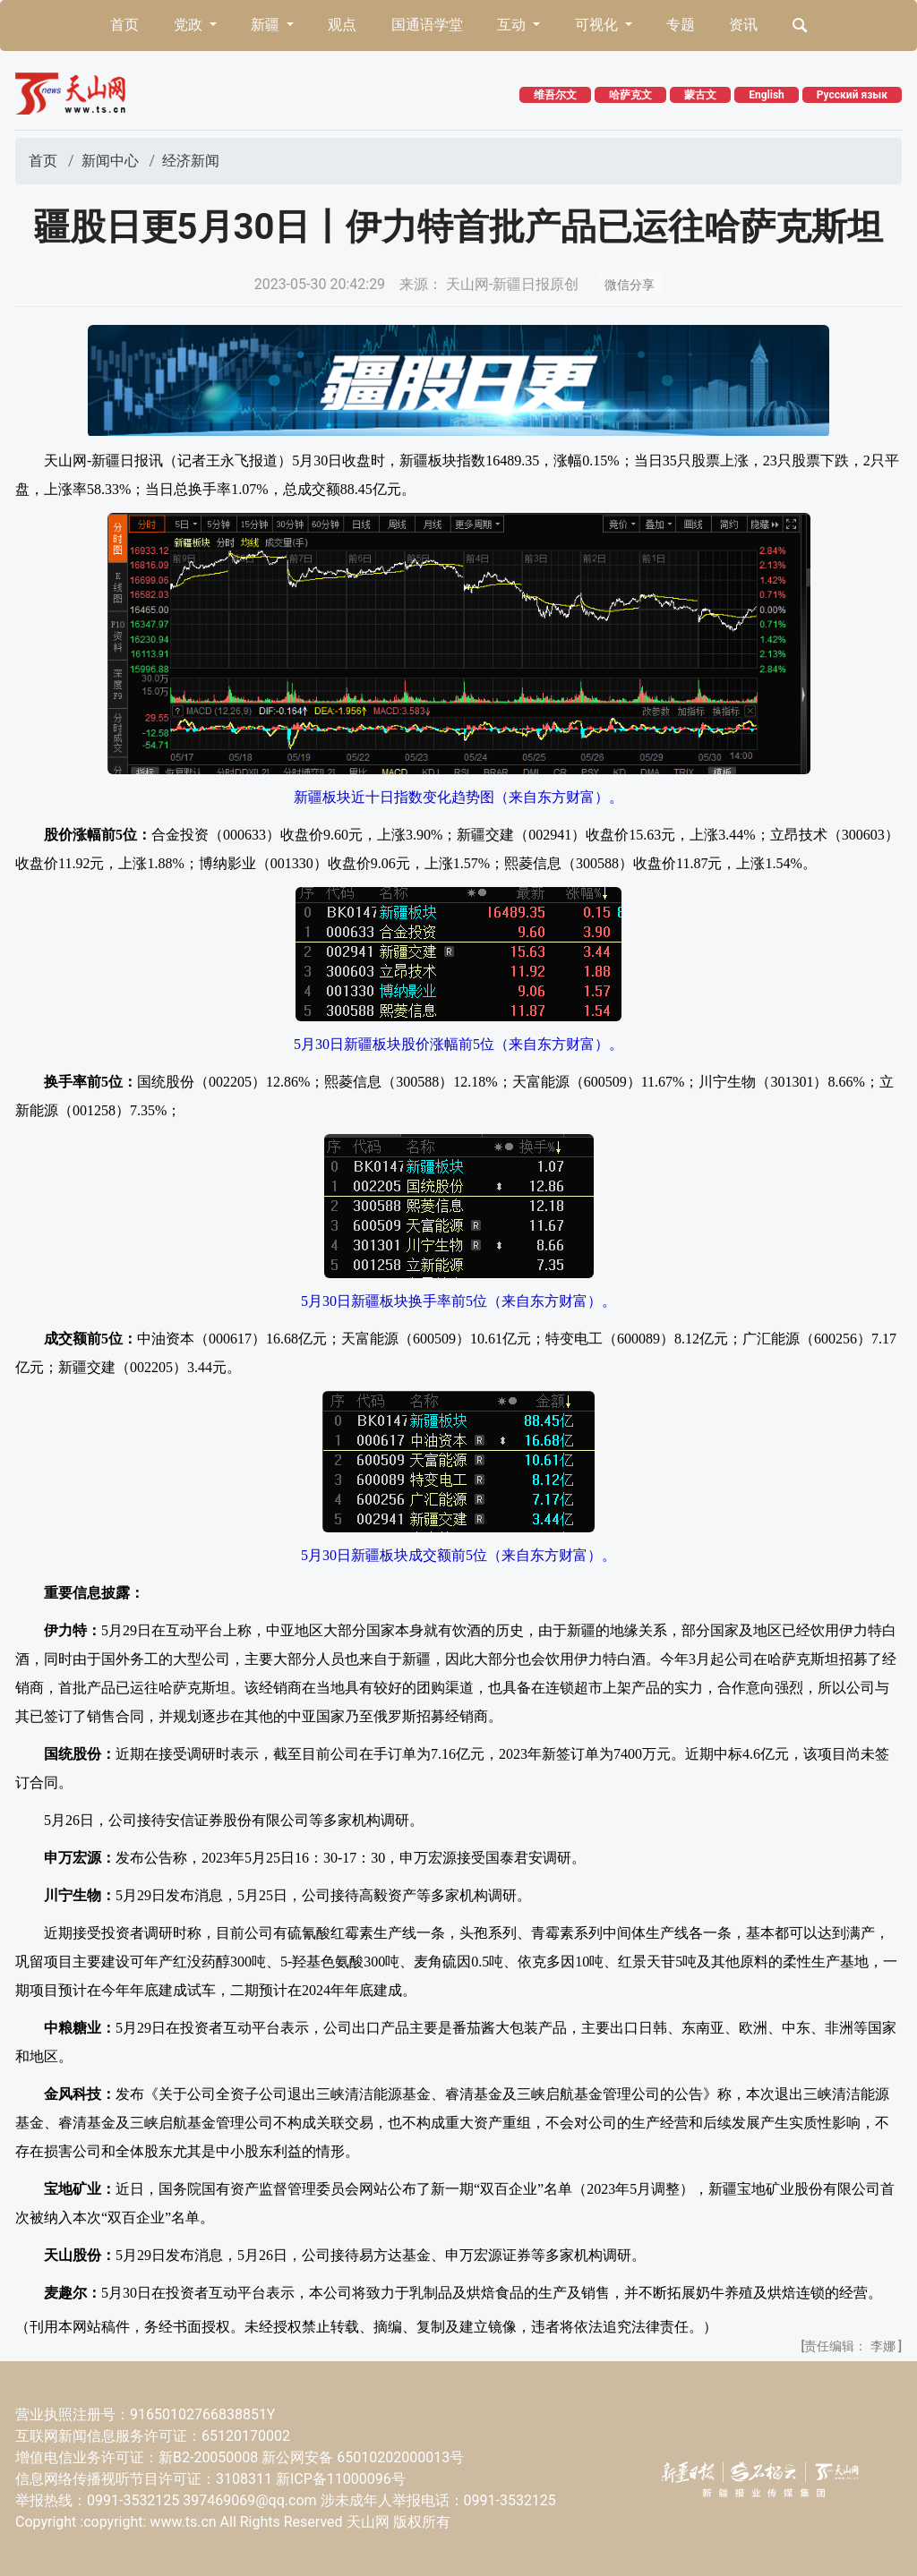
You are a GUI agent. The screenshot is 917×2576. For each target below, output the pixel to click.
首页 (124, 24)
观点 (342, 24)
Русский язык (852, 95)
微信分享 (629, 284)
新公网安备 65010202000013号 (362, 2457)
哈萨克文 (630, 95)
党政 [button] (190, 24)
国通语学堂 (427, 24)
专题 (680, 24)
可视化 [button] (598, 24)
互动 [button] (513, 24)
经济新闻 (190, 160)
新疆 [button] (267, 24)
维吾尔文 (555, 95)
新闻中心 (110, 160)
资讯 (743, 24)
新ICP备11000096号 (341, 2478)
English (766, 95)
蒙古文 (700, 95)
